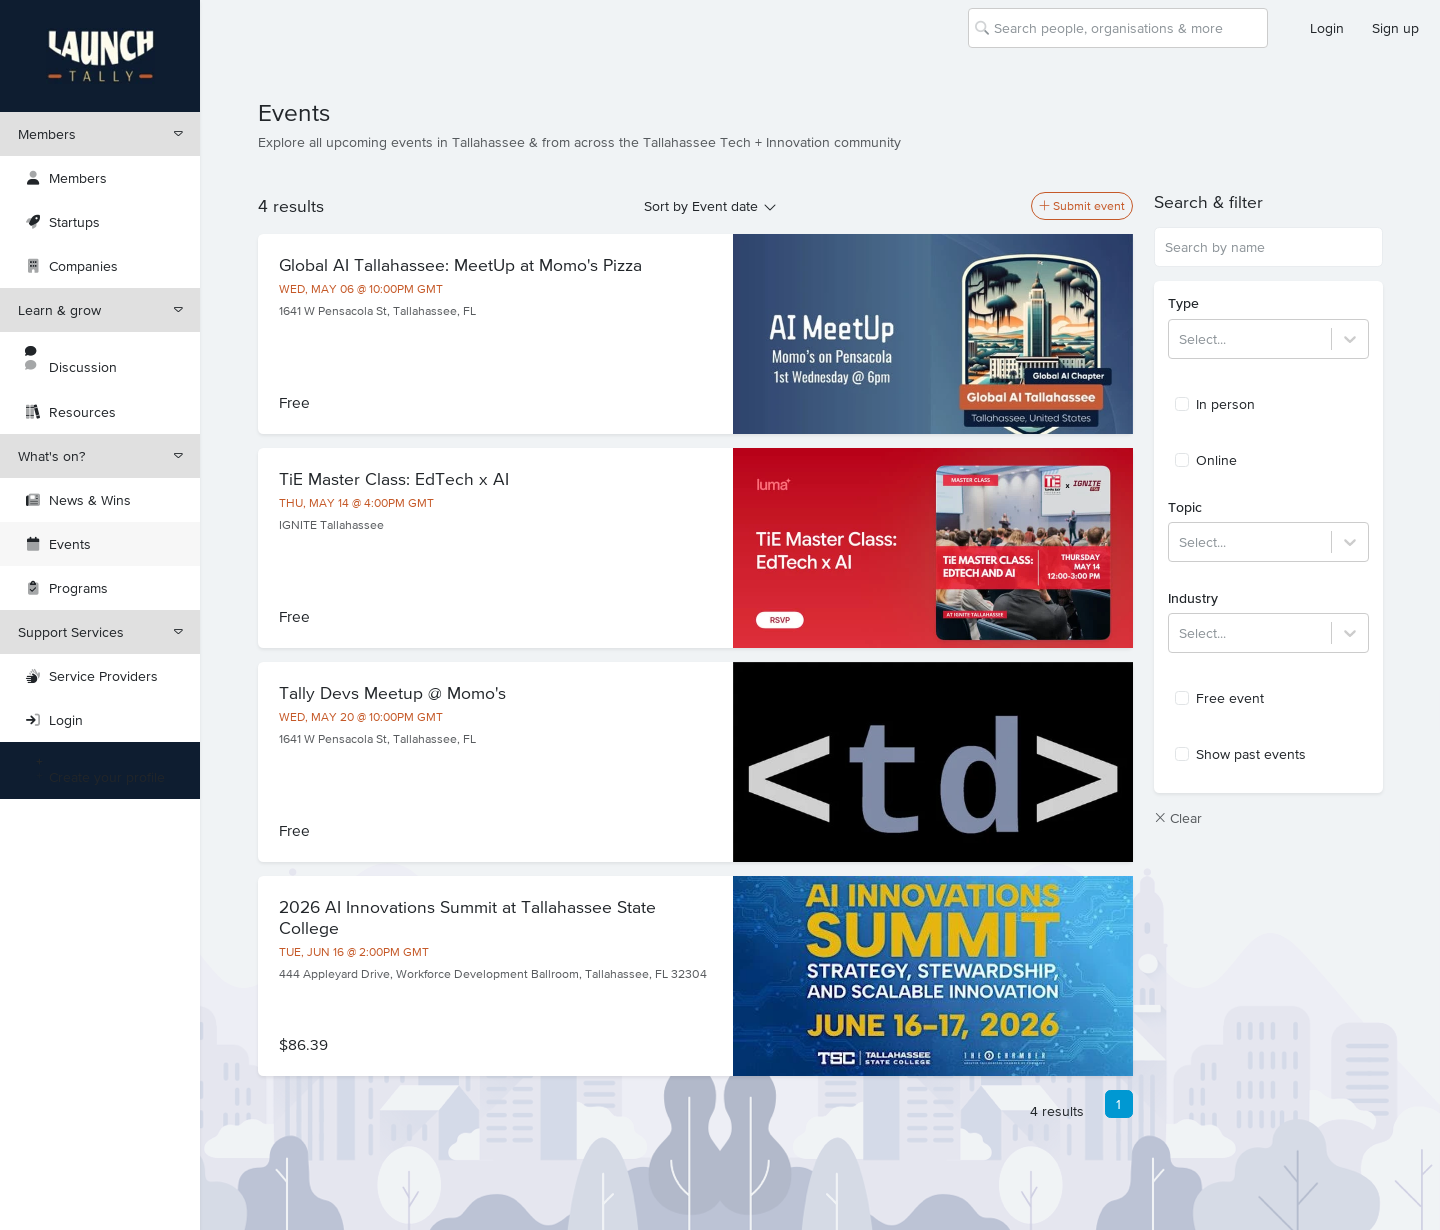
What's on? (100, 456)
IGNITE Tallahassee (331, 525)
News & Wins (78, 500)
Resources (71, 412)
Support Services (100, 632)
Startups (63, 222)
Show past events (1240, 754)
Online (1206, 460)
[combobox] (996, 28)
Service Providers (92, 676)
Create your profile (95, 770)
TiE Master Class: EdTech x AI (394, 479)
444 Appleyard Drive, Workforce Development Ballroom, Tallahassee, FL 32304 (493, 974)
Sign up (1395, 28)
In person (1215, 404)
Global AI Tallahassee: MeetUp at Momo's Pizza (460, 265)
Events (58, 544)
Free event (1219, 698)
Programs (67, 588)
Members (100, 134)
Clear (1178, 818)
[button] (1268, 202)
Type (1183, 303)
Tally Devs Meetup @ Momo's (392, 693)
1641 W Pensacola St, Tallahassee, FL (377, 311)
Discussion (71, 360)
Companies (72, 266)
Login (1327, 28)
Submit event (1082, 206)
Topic (1185, 507)
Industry (1193, 598)
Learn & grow (100, 310)
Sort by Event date (701, 206)
